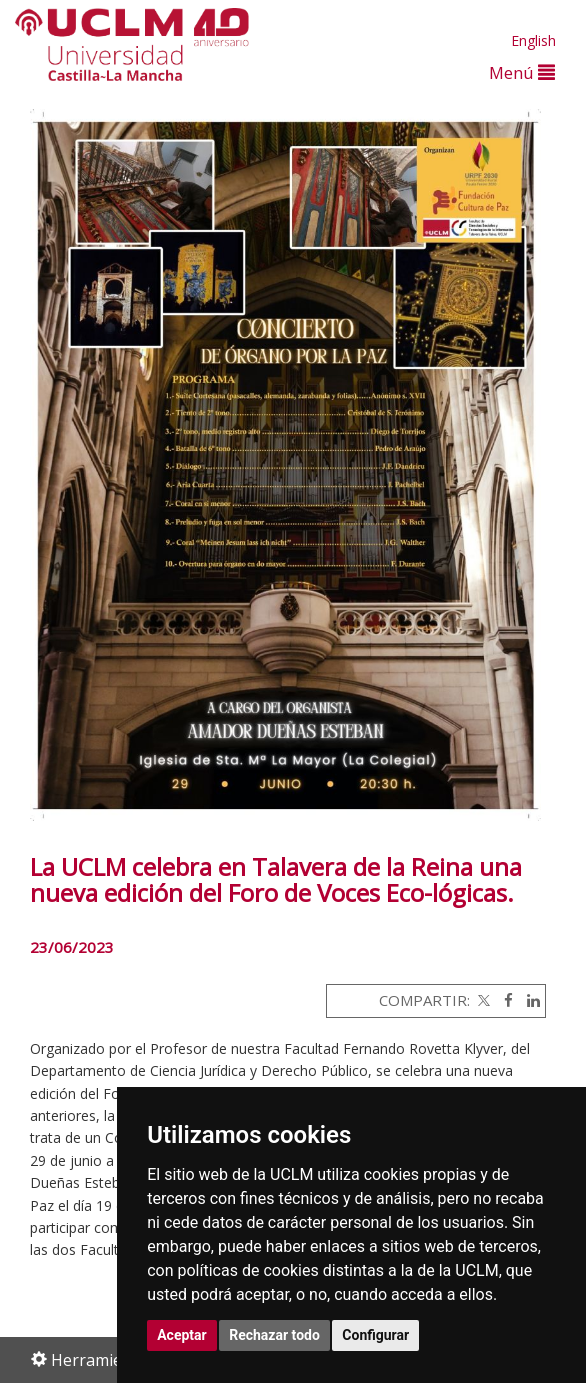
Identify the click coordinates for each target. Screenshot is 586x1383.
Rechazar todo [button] (274, 1335)
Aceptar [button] (182, 1335)
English (533, 40)
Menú (522, 72)
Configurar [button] (375, 1335)
